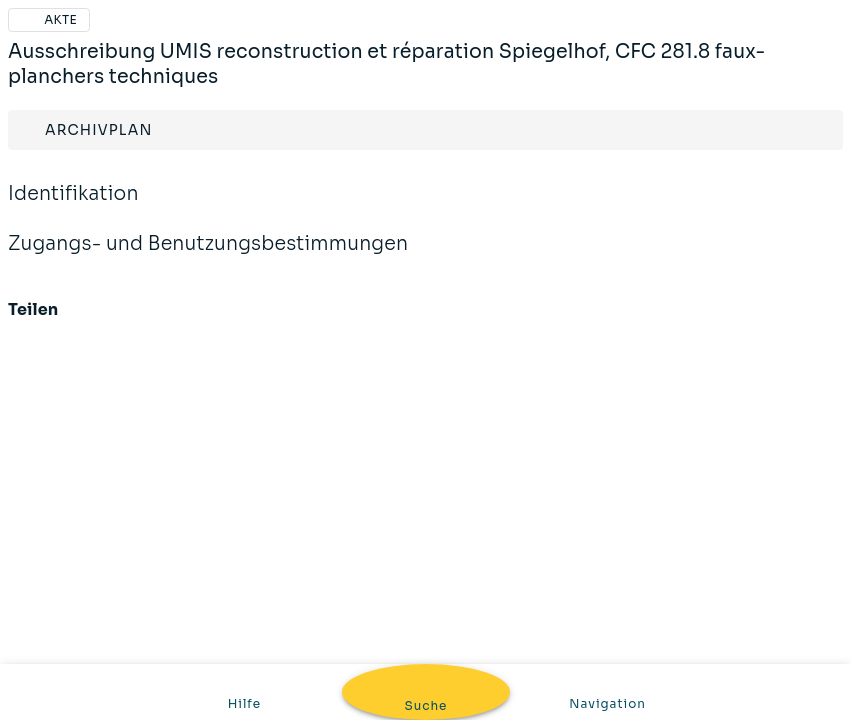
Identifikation (73, 207)
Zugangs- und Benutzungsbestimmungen (208, 257)
